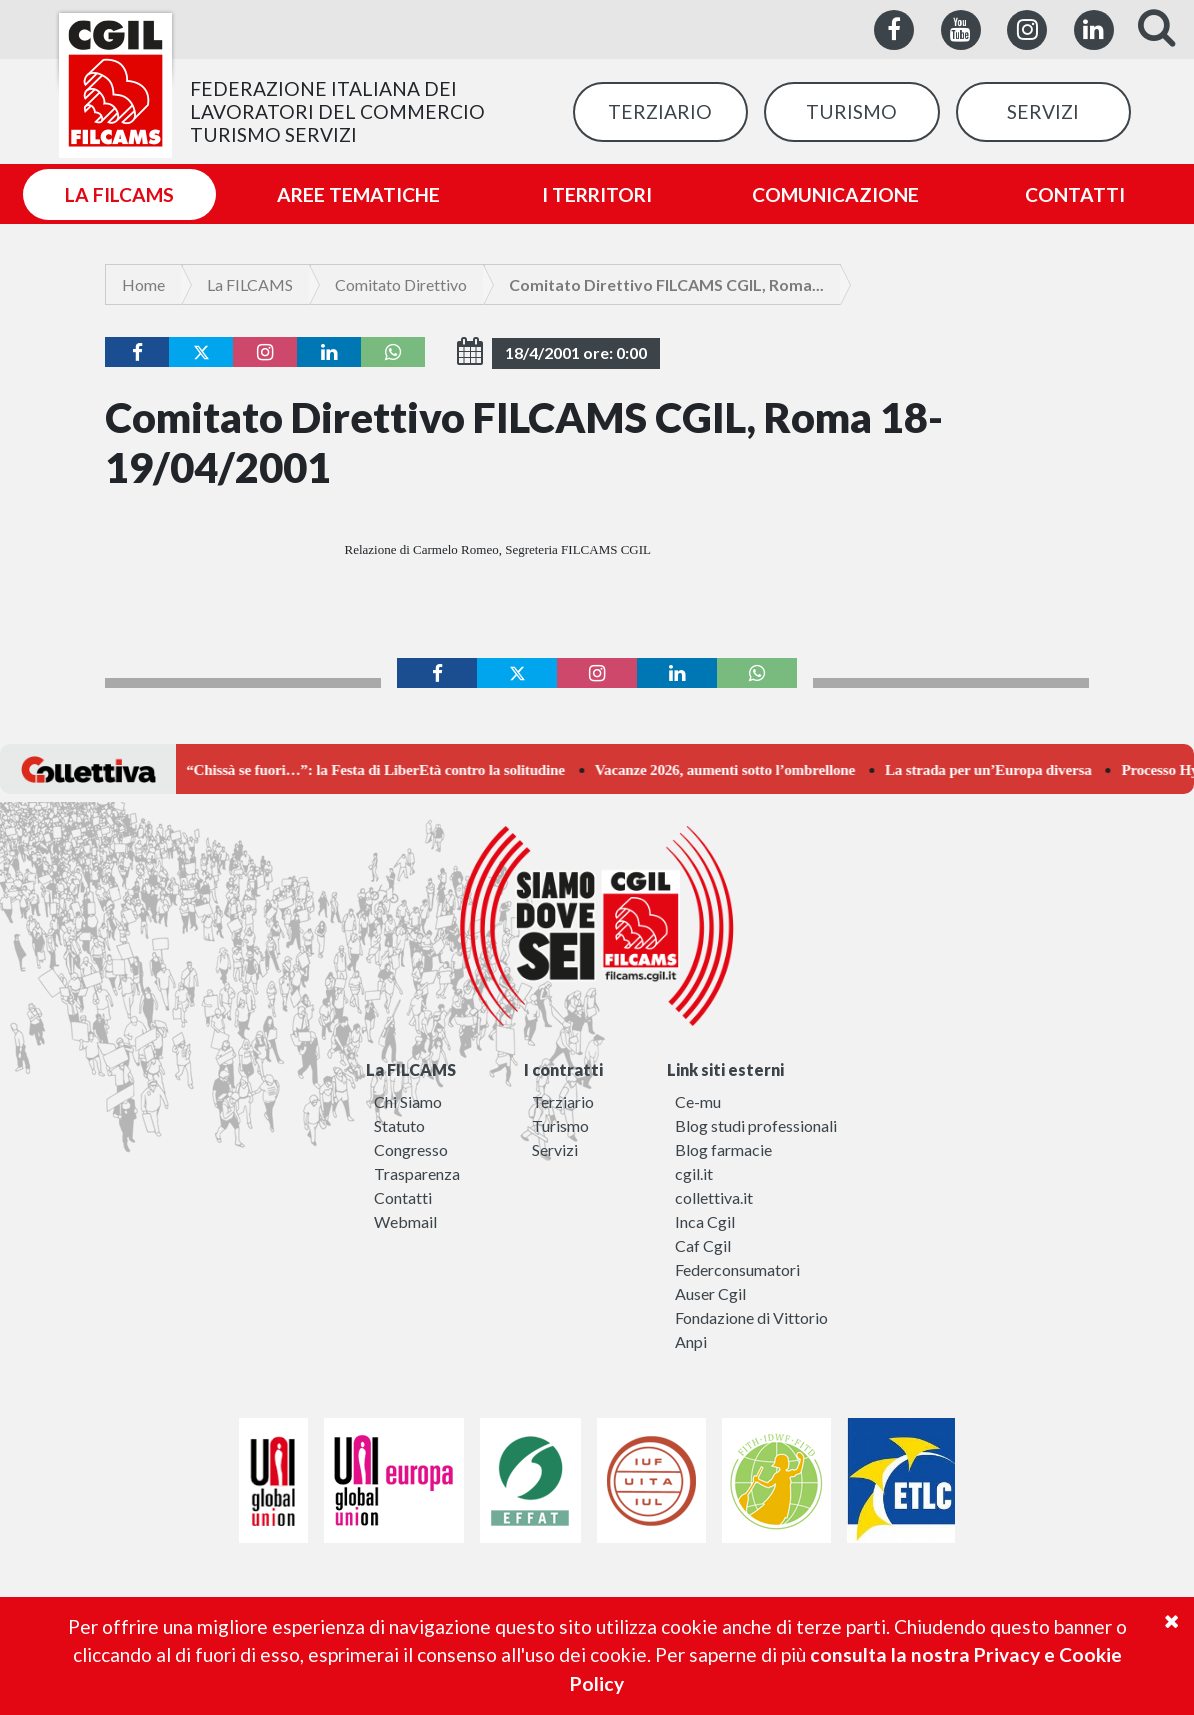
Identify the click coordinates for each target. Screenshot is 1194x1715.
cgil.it (694, 1173)
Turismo (560, 1125)
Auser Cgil (710, 1293)
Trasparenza (417, 1173)
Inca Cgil (705, 1221)
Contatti (403, 1197)
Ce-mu (698, 1101)
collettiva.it (714, 1197)
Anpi (691, 1341)
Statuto (399, 1125)
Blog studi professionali (756, 1125)
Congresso (411, 1149)
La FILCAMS (250, 284)
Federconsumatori (737, 1269)
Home (143, 284)
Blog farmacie (723, 1149)
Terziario (563, 1101)
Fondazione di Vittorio (751, 1317)
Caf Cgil (703, 1245)
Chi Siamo (408, 1101)
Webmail (405, 1221)
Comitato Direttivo (401, 284)
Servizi (555, 1149)
